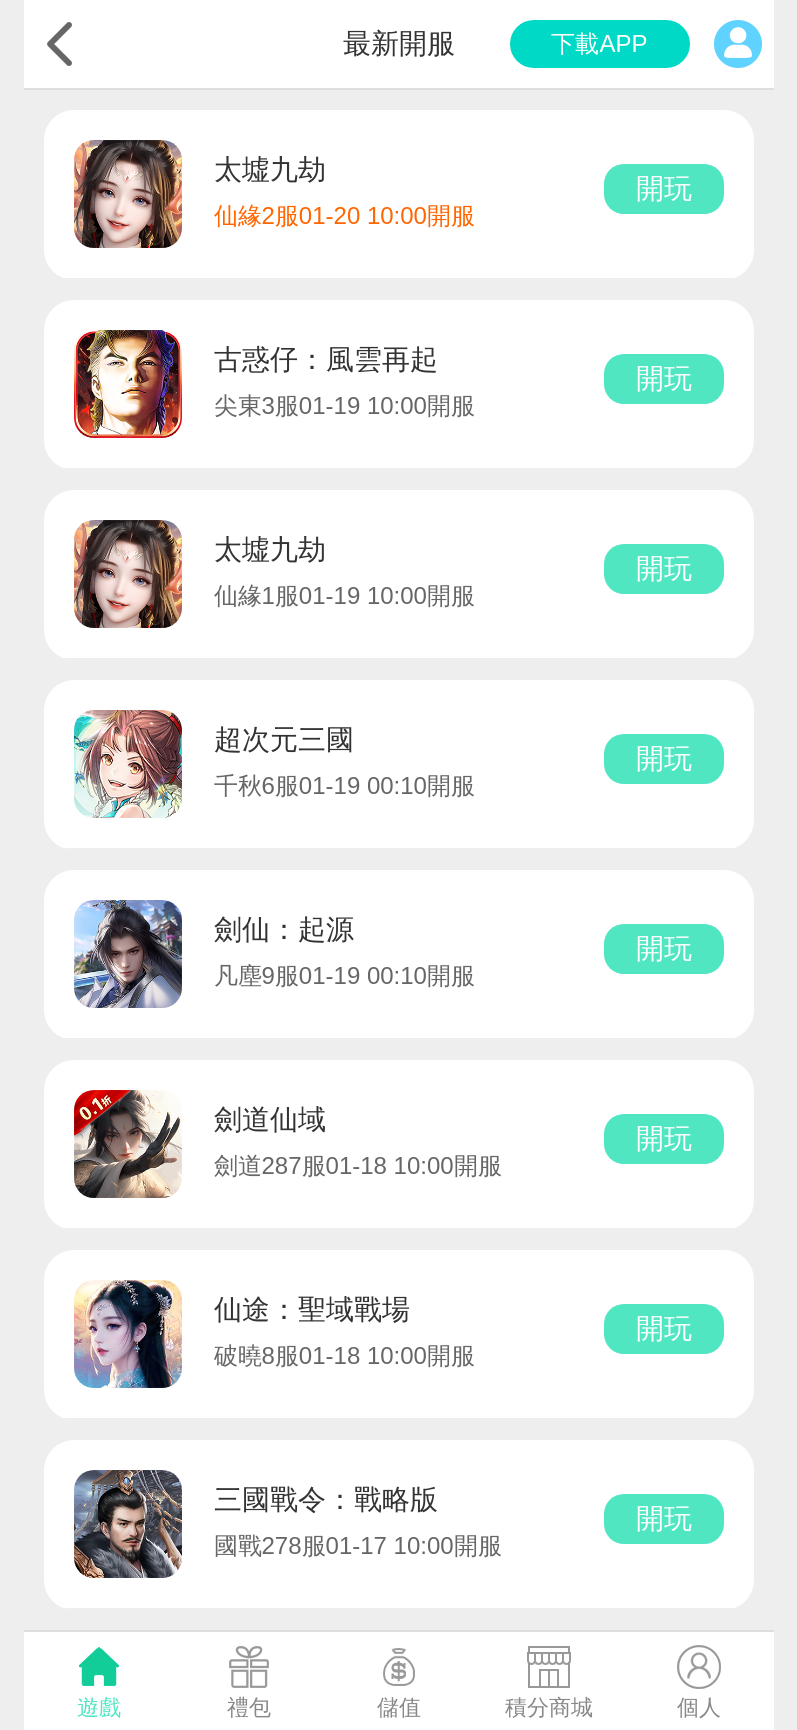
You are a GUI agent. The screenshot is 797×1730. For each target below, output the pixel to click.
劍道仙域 (270, 1119)
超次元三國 (284, 739)
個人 (699, 1707)
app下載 (600, 44)
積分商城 (549, 1707)
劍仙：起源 (284, 929)
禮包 (249, 1707)
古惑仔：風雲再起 (326, 359)
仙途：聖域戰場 (312, 1309)
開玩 (664, 188)
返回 (60, 44)
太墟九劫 (270, 169)
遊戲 (99, 1707)
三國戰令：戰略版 (326, 1499)
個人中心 (738, 44)
